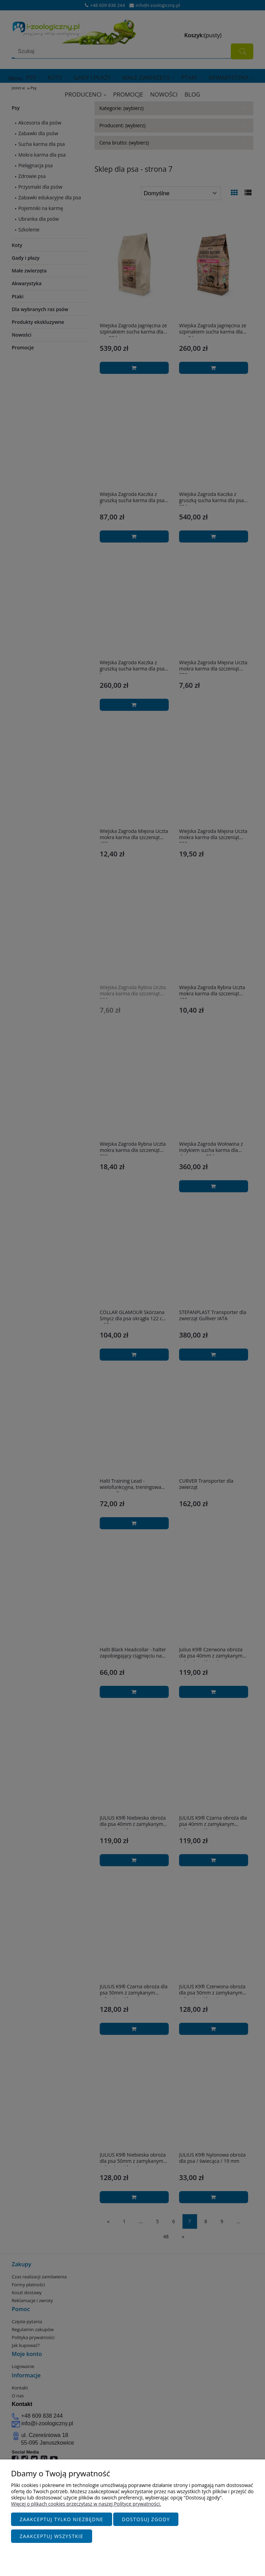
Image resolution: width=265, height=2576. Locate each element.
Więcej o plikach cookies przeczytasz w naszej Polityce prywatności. (86, 2507)
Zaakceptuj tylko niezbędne (62, 2522)
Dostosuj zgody (146, 2522)
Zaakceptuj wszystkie (52, 2536)
